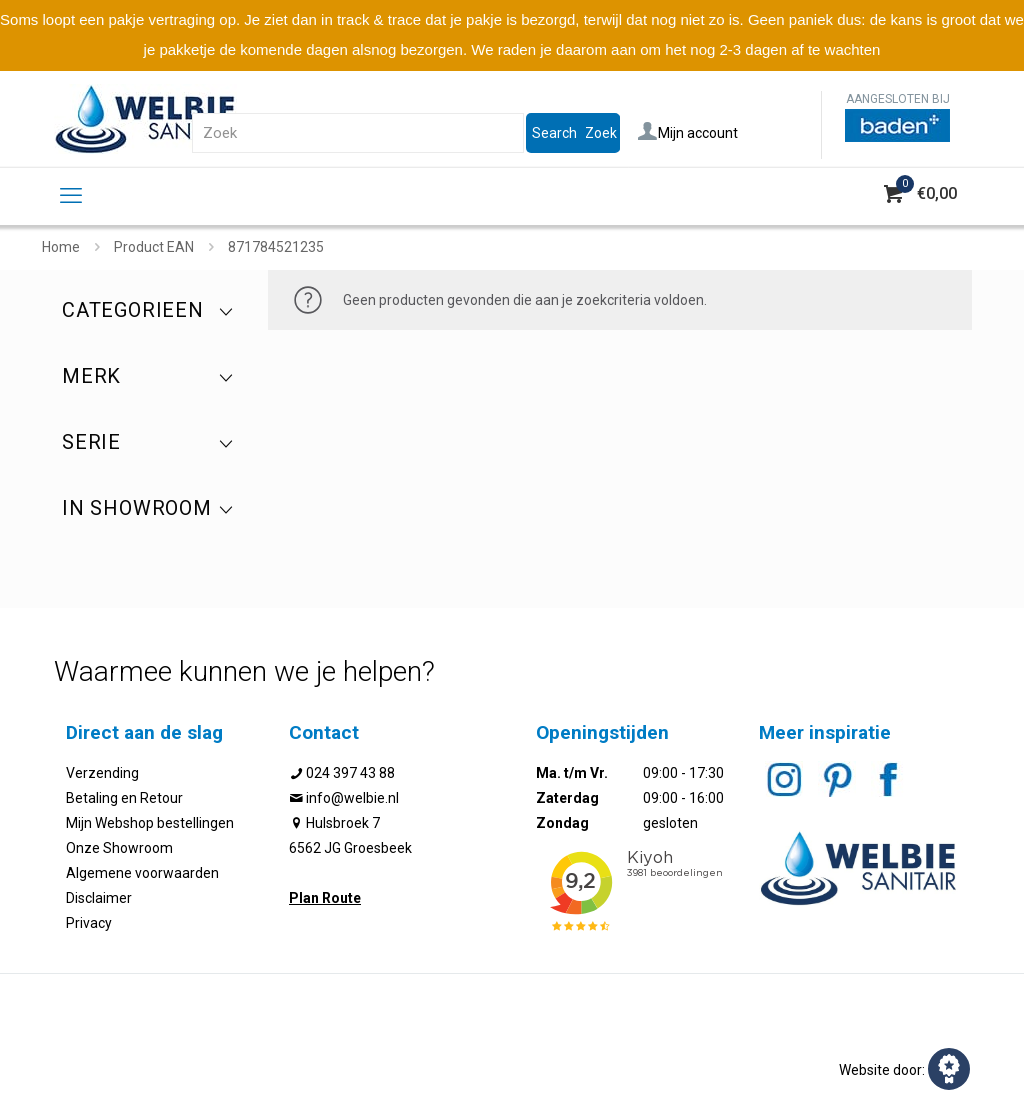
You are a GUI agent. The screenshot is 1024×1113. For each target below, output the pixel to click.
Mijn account (688, 133)
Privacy (89, 923)
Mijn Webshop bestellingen (150, 823)
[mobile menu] (71, 196)
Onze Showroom (119, 848)
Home (61, 247)
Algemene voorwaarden (142, 873)
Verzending (102, 773)
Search (554, 133)
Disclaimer (99, 898)
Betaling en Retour (124, 798)
